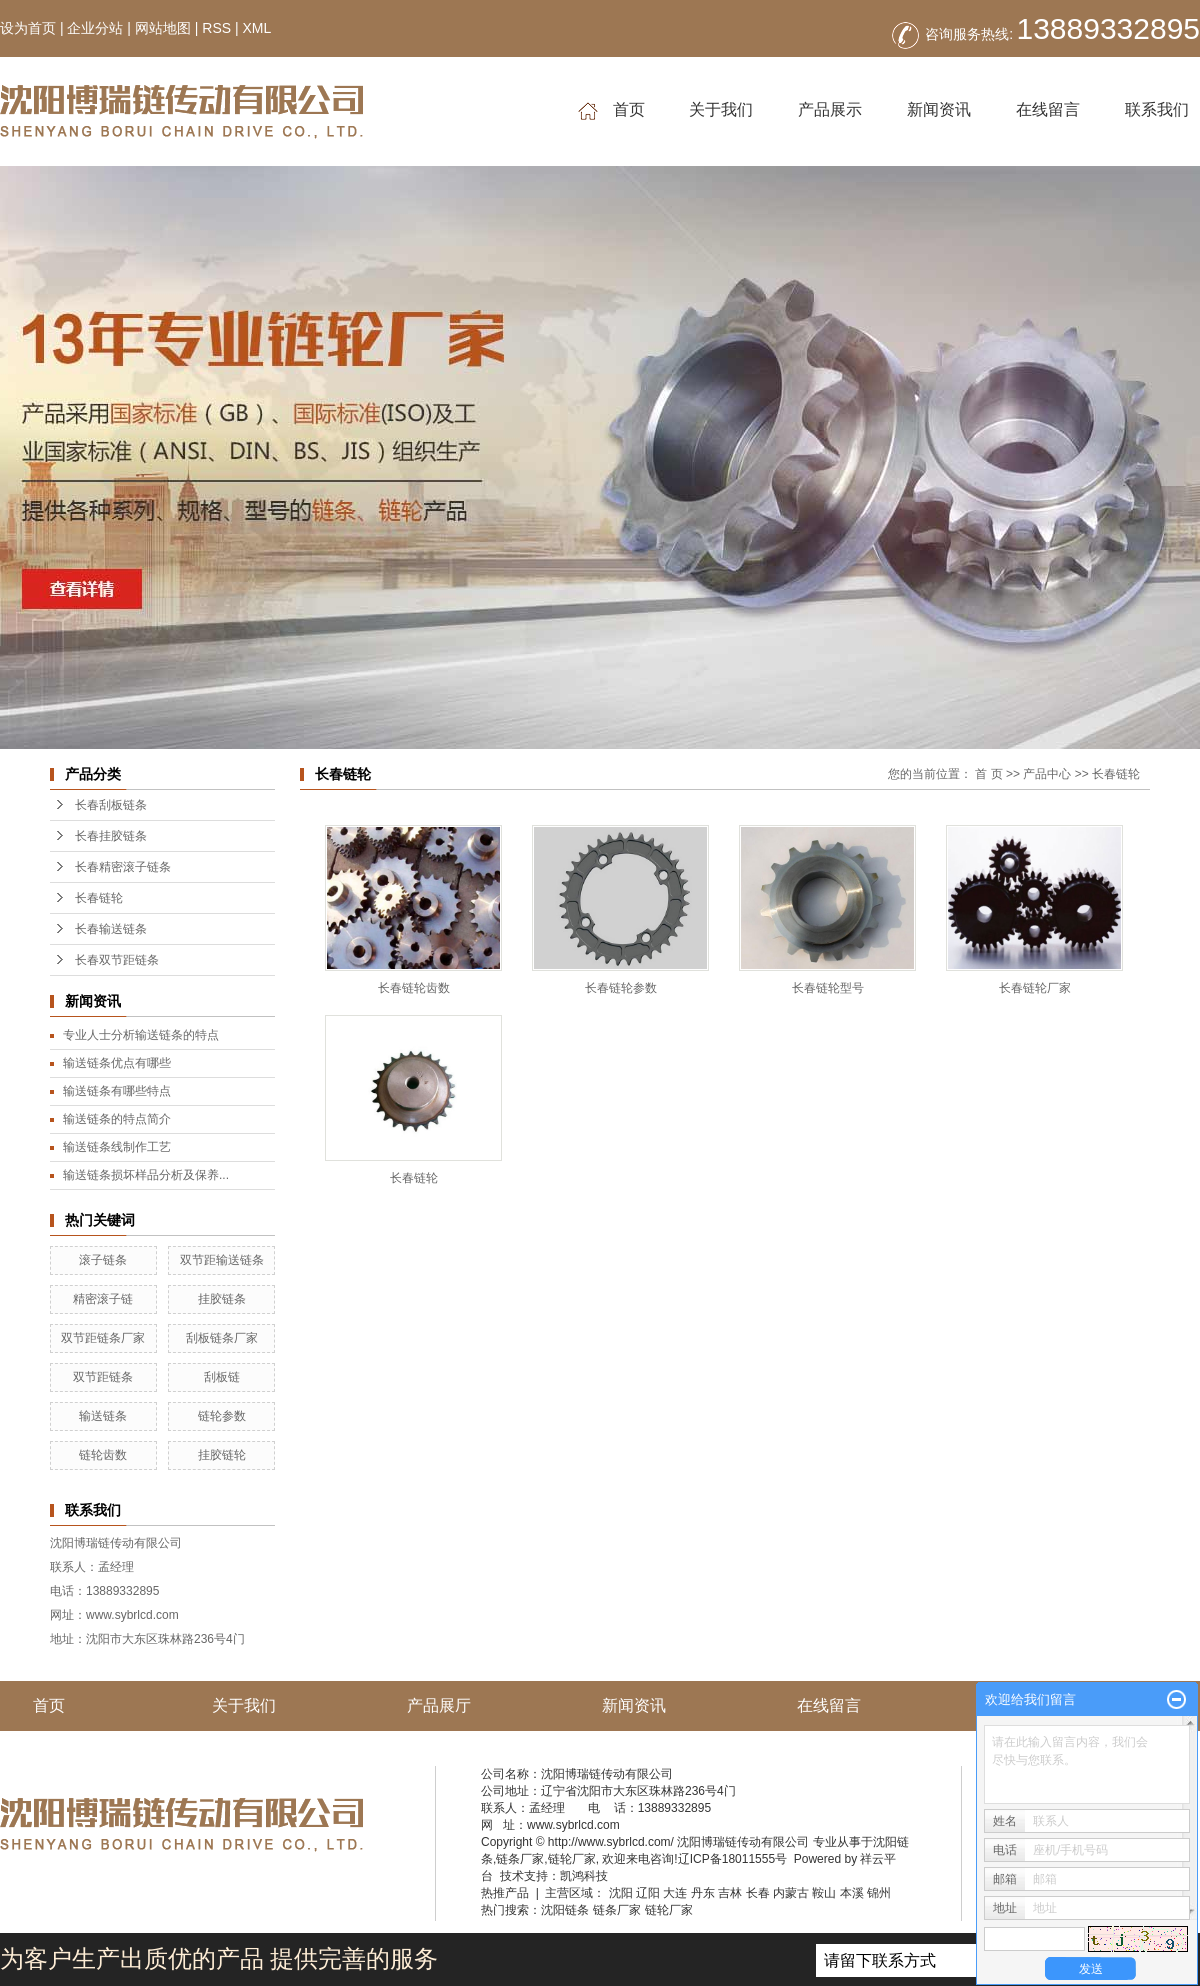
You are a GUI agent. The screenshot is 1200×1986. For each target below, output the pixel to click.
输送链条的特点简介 (117, 1119)
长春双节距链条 (117, 960)
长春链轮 (99, 898)
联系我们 (1157, 109)
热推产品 (505, 1893)
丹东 (703, 1893)
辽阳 (648, 1893)
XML (256, 28)
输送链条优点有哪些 (117, 1063)
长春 (758, 1893)
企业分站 (95, 28)
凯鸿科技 (584, 1876)
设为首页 (28, 28)
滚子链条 (103, 1260)
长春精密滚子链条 (123, 867)
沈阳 (621, 1893)
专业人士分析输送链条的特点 (141, 1035)
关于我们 (721, 109)
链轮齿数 (103, 1455)
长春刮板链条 (111, 805)
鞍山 (824, 1893)
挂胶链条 (222, 1299)
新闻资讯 (939, 109)
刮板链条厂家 (222, 1338)
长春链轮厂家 (1035, 988)
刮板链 (222, 1377)
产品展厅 (439, 1705)
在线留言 (1048, 109)
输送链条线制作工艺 (117, 1147)
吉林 (730, 1893)
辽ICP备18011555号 (732, 1859)
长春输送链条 (111, 929)
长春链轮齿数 (414, 988)
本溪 (852, 1893)
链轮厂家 (572, 1859)
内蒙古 (791, 1893)
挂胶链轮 (222, 1455)
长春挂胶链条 (111, 836)
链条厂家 (520, 1859)
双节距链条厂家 (103, 1338)
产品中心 (1047, 774)
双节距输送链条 (222, 1260)
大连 (675, 1893)
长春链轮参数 (621, 988)
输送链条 (103, 1416)
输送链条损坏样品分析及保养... (146, 1175)
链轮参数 (222, 1416)
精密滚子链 (103, 1299)
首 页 (988, 774)
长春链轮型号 (828, 988)
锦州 (879, 1893)
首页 (611, 110)
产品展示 (830, 109)
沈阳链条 (565, 1910)
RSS (216, 28)
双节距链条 (103, 1377)
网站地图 (163, 28)
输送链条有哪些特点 (117, 1091)
